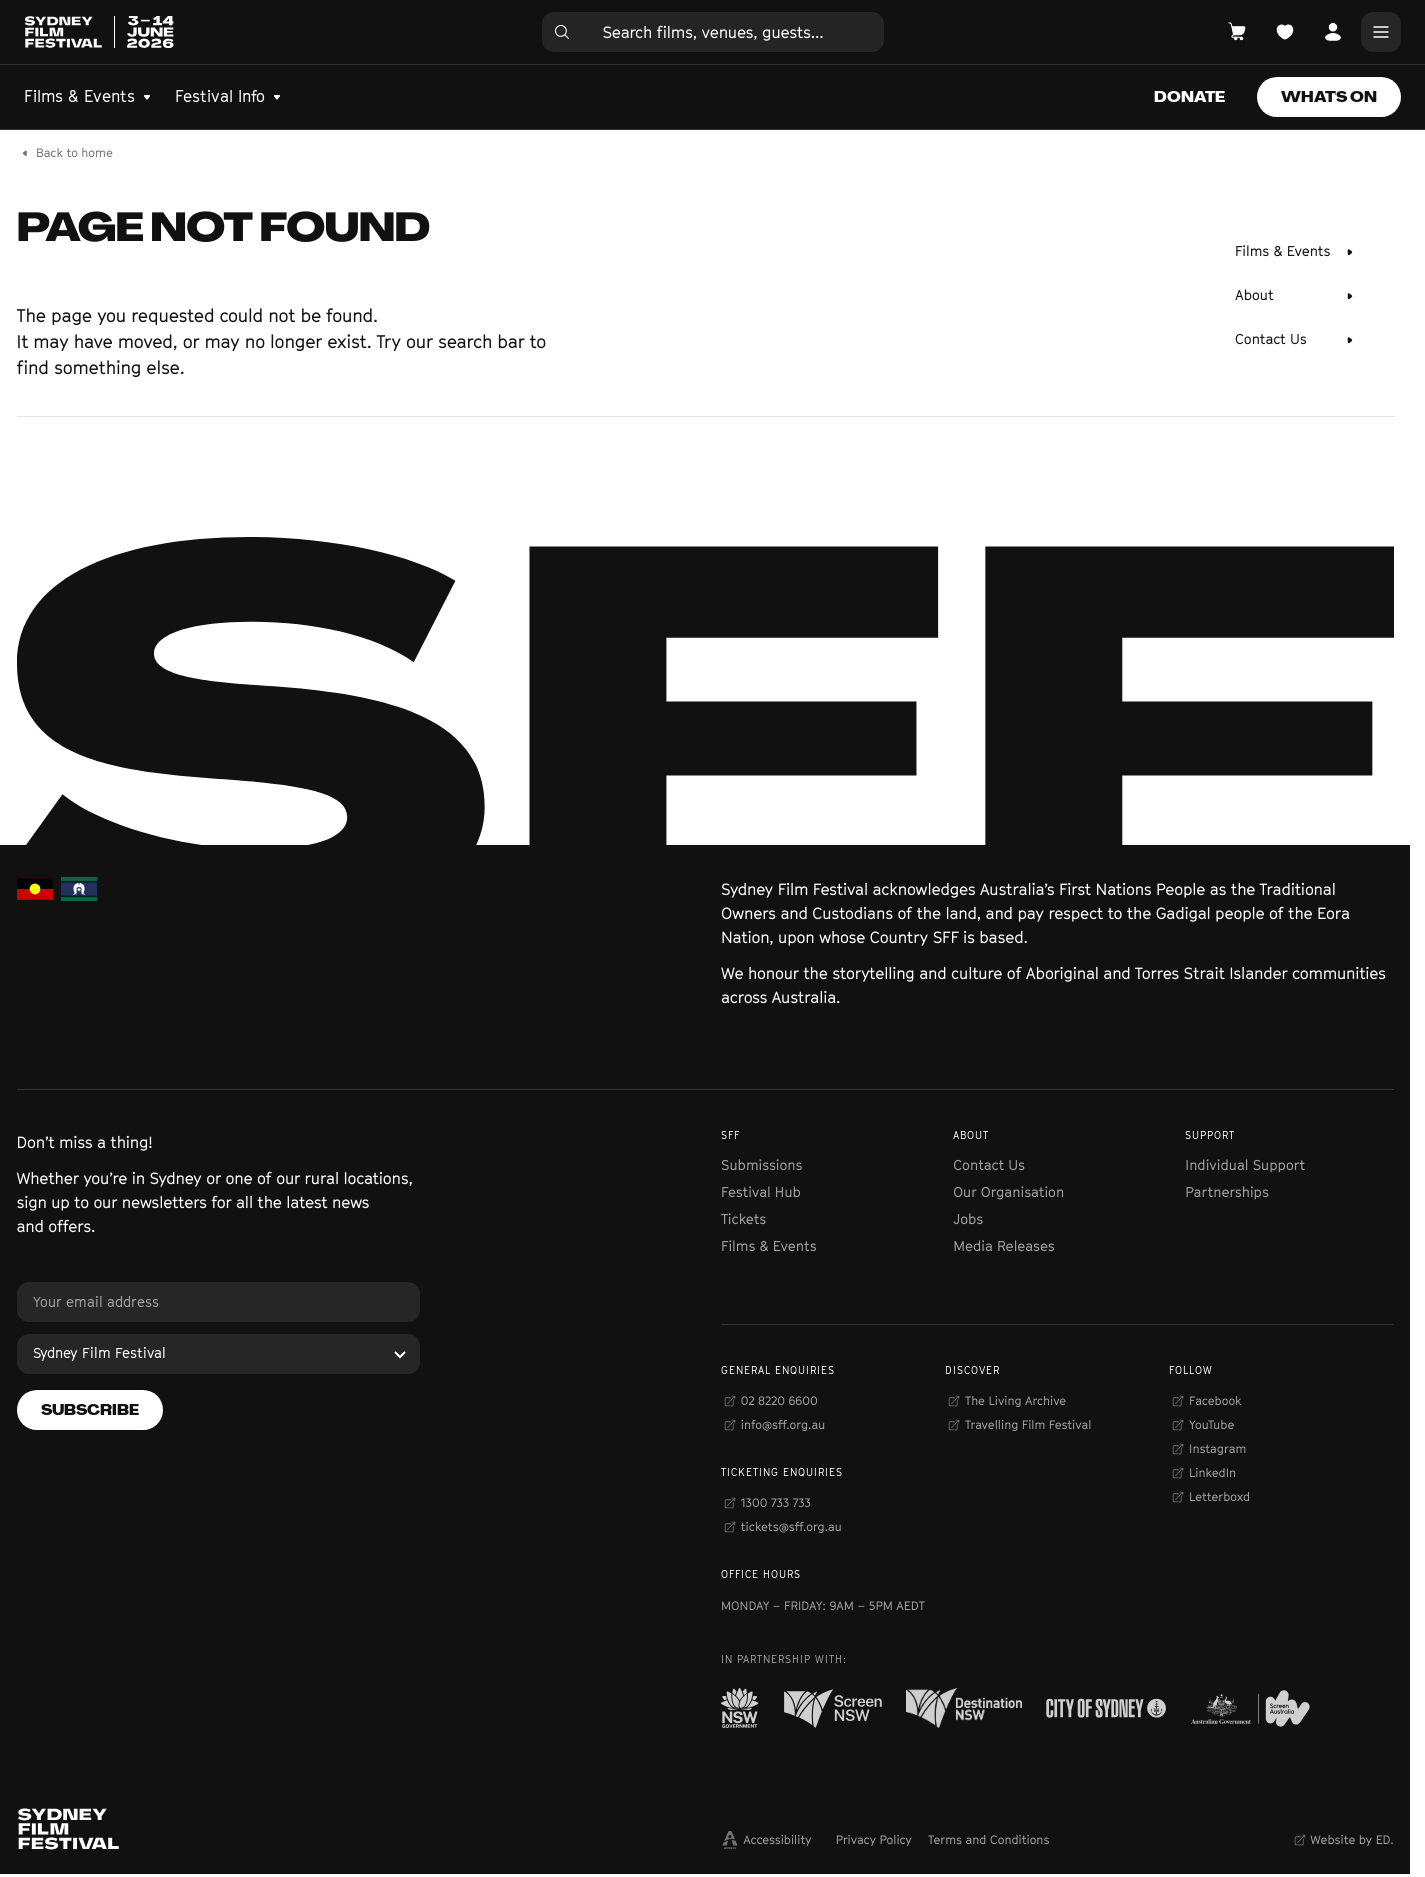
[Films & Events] (1294, 252)
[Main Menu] (1381, 32)
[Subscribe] (90, 1410)
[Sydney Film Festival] (219, 1354)
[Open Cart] (1237, 32)
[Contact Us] (1294, 340)
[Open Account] (1333, 32)
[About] (1294, 296)
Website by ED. (1351, 1839)
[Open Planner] (1285, 32)
